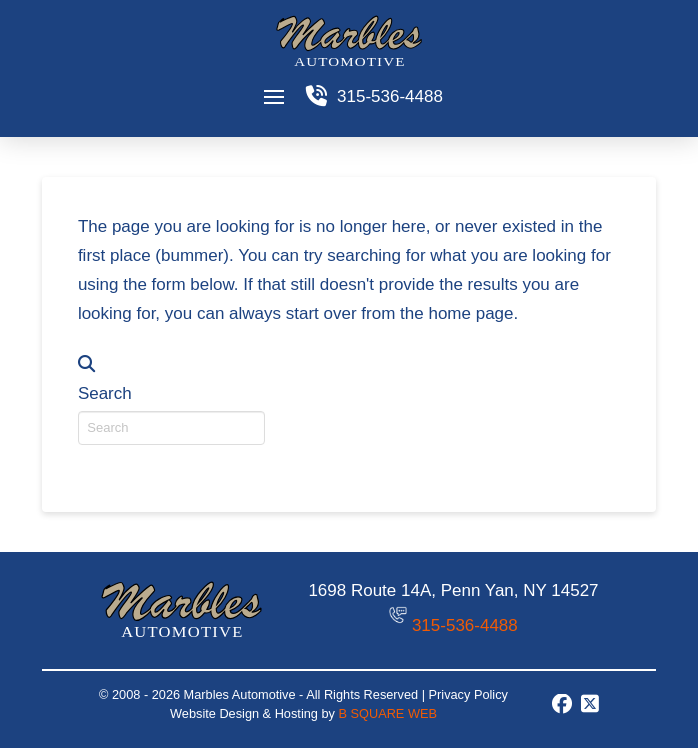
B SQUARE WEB (387, 713)
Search (105, 393)
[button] (273, 96)
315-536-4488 (465, 625)
